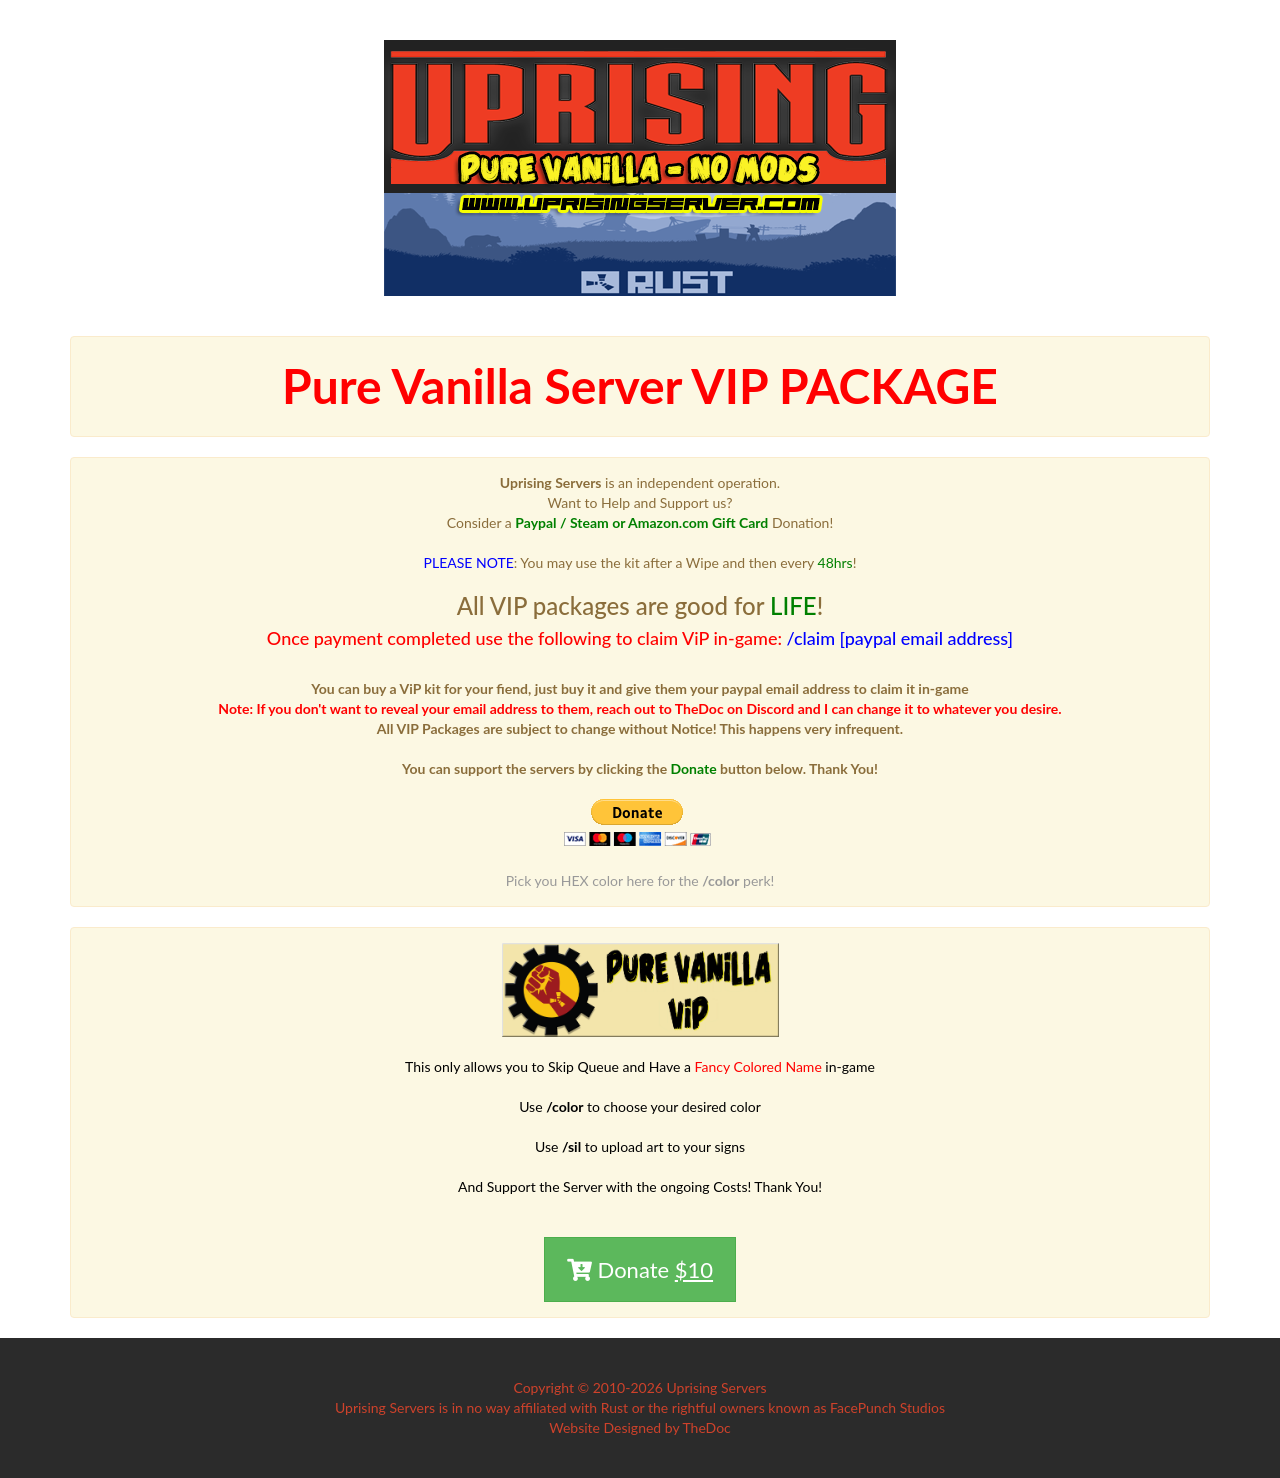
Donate (640, 1269)
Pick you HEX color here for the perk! (640, 880)
